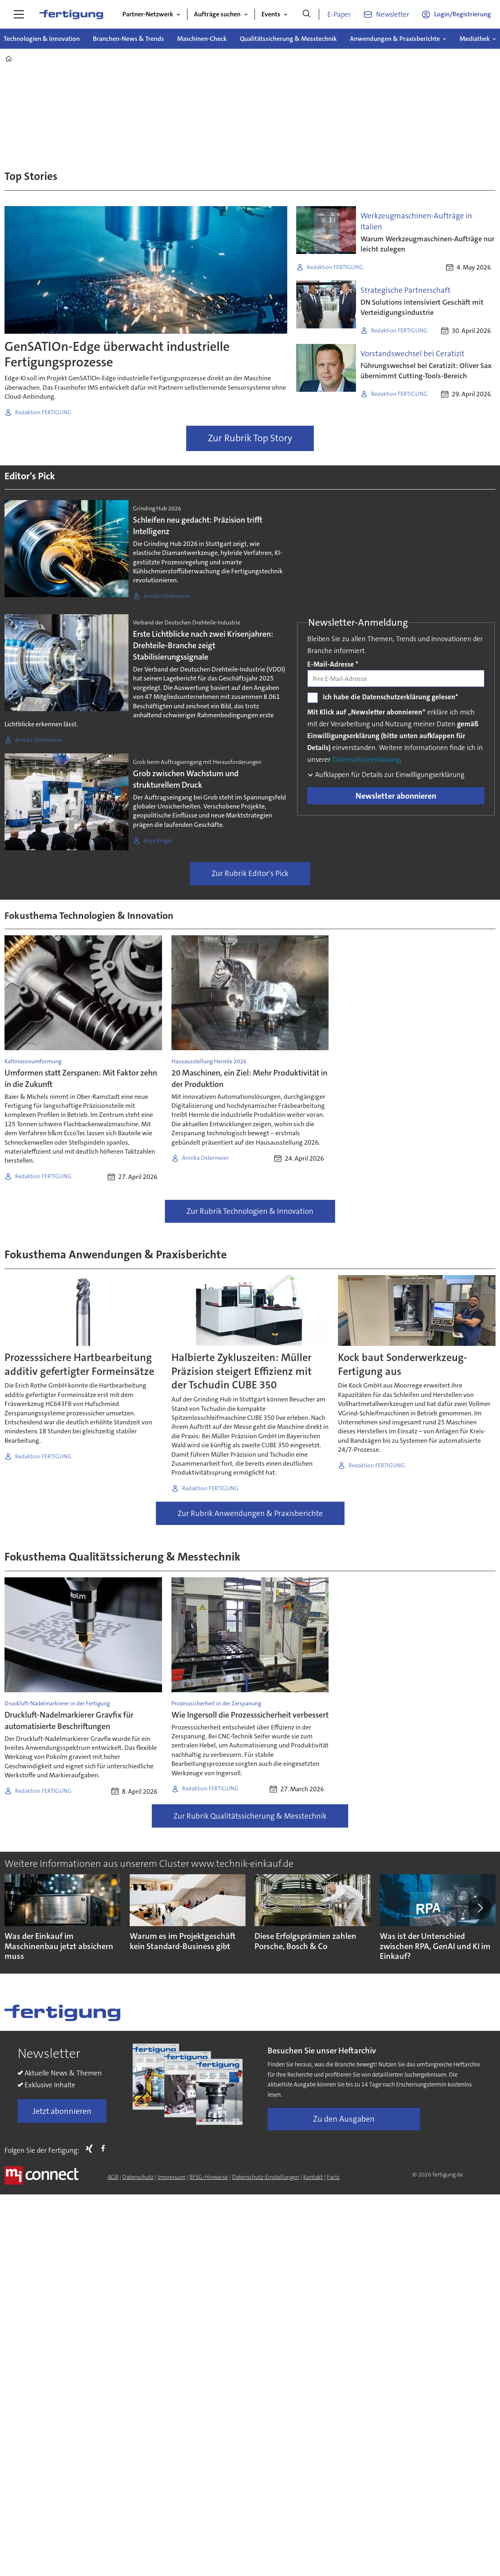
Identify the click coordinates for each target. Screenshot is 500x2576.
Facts (333, 2177)
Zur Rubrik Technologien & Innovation (250, 1211)
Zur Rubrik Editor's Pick (250, 873)
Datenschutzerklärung (366, 759)
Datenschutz (137, 2177)
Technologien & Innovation (42, 38)
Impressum (171, 2177)
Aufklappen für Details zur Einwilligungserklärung (388, 774)
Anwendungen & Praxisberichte (395, 38)
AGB (113, 2177)
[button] (479, 1908)
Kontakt (313, 2177)
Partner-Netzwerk (147, 14)
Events (270, 14)
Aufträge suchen (217, 14)
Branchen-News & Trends (128, 38)
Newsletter (392, 14)
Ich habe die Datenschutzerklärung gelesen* (390, 696)
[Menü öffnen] (19, 14)
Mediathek (474, 38)
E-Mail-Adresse (332, 664)
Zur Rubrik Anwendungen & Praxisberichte (250, 1513)
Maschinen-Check (202, 38)
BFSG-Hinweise (208, 2177)
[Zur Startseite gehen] (71, 14)
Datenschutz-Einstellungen (265, 2177)
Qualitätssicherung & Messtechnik (288, 38)
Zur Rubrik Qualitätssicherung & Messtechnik (250, 1816)
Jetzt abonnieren (62, 2111)
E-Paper (339, 14)
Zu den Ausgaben (344, 2118)
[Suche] (306, 14)
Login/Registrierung (462, 14)
